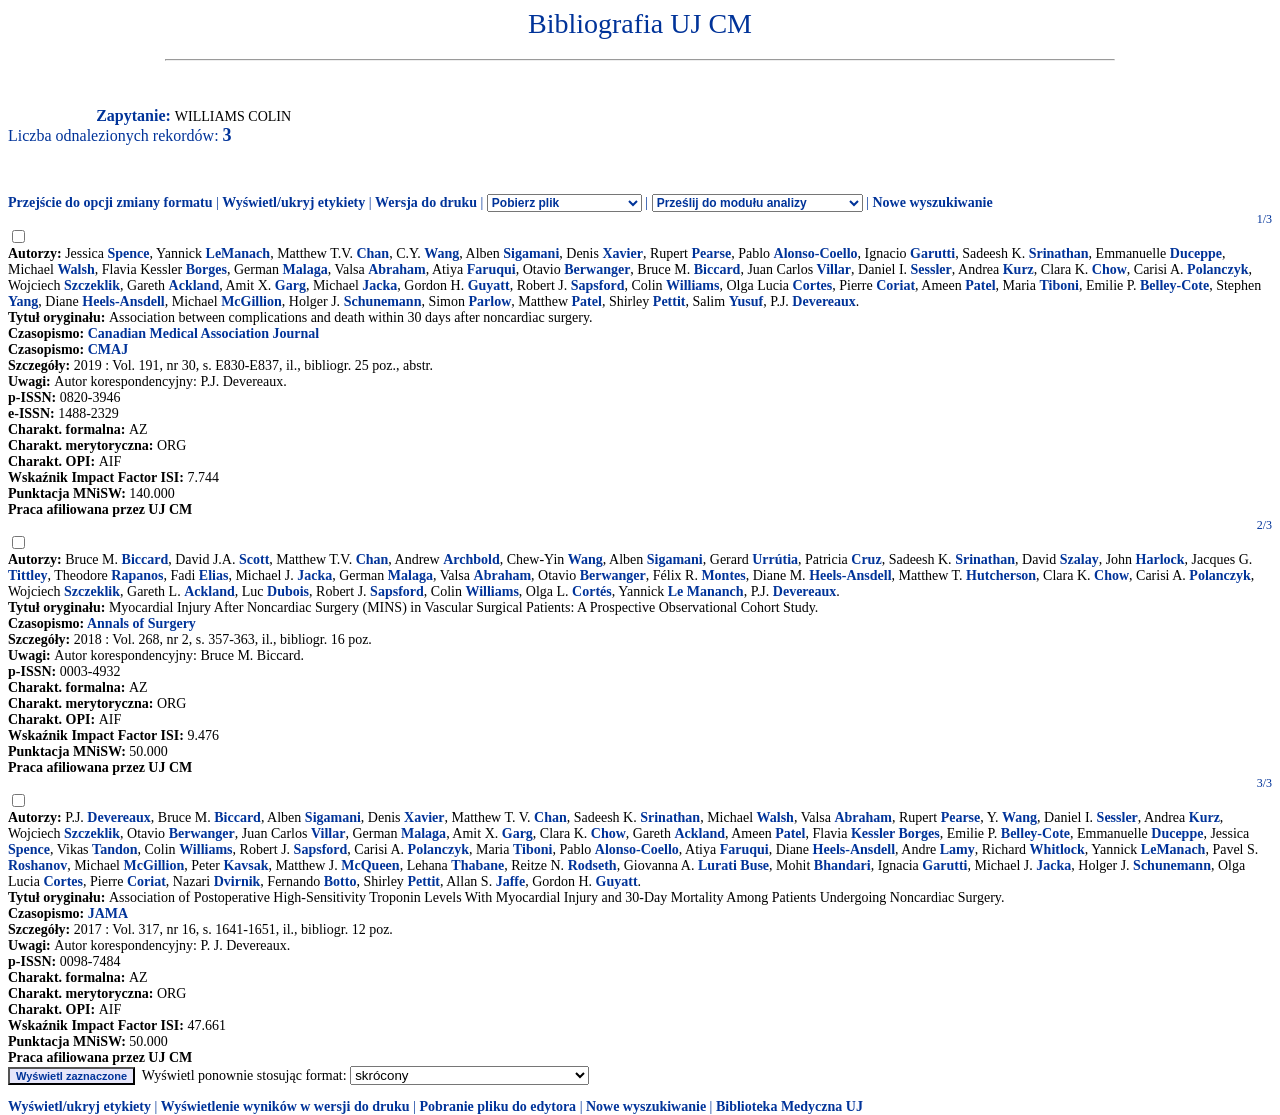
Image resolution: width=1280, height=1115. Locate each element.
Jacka (379, 285)
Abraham (397, 269)
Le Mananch (706, 591)
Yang (23, 301)
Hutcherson (1001, 575)
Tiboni (1058, 285)
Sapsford (598, 285)
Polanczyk (1217, 269)
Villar (834, 269)
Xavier (622, 253)
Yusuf (746, 301)
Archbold (471, 559)
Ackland (194, 285)
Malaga (305, 269)
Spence (129, 253)
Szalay (1079, 559)
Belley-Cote (1174, 285)
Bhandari (842, 865)
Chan (372, 253)
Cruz (866, 559)
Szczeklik (92, 285)
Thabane (477, 865)
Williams (692, 285)
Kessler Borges (895, 833)
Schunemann (383, 301)
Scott (254, 559)
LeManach (238, 253)
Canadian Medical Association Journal (203, 333)
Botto (340, 881)
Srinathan (1059, 253)
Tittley (27, 575)
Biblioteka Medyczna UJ (789, 1106)
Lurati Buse (733, 865)
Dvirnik (237, 881)
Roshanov (37, 865)
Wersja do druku (426, 202)
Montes (723, 575)
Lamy (957, 849)
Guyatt (489, 285)
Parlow (490, 301)
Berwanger (597, 269)
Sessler (931, 269)
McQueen (370, 865)
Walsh (75, 269)
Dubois (288, 591)
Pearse (712, 253)
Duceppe (1196, 253)
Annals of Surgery (141, 623)
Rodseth (592, 865)
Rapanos (137, 575)
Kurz (1018, 269)
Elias (214, 575)
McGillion (251, 301)
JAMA (108, 913)
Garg (290, 285)
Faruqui (491, 269)
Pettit (669, 301)
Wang (441, 253)
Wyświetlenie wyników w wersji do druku (285, 1106)
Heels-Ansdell (123, 301)
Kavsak (245, 865)
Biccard (717, 269)
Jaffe (511, 881)
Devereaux (824, 301)
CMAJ (108, 349)
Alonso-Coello (816, 253)
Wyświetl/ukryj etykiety (293, 202)
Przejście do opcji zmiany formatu (110, 202)
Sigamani (531, 253)
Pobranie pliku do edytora (497, 1106)
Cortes (813, 285)
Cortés (592, 591)
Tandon (114, 849)
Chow (1109, 269)
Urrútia (775, 559)
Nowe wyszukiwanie (932, 202)
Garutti (932, 253)
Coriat (895, 285)
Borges (206, 269)
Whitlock (1057, 849)
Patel (980, 285)
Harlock (1160, 559)
